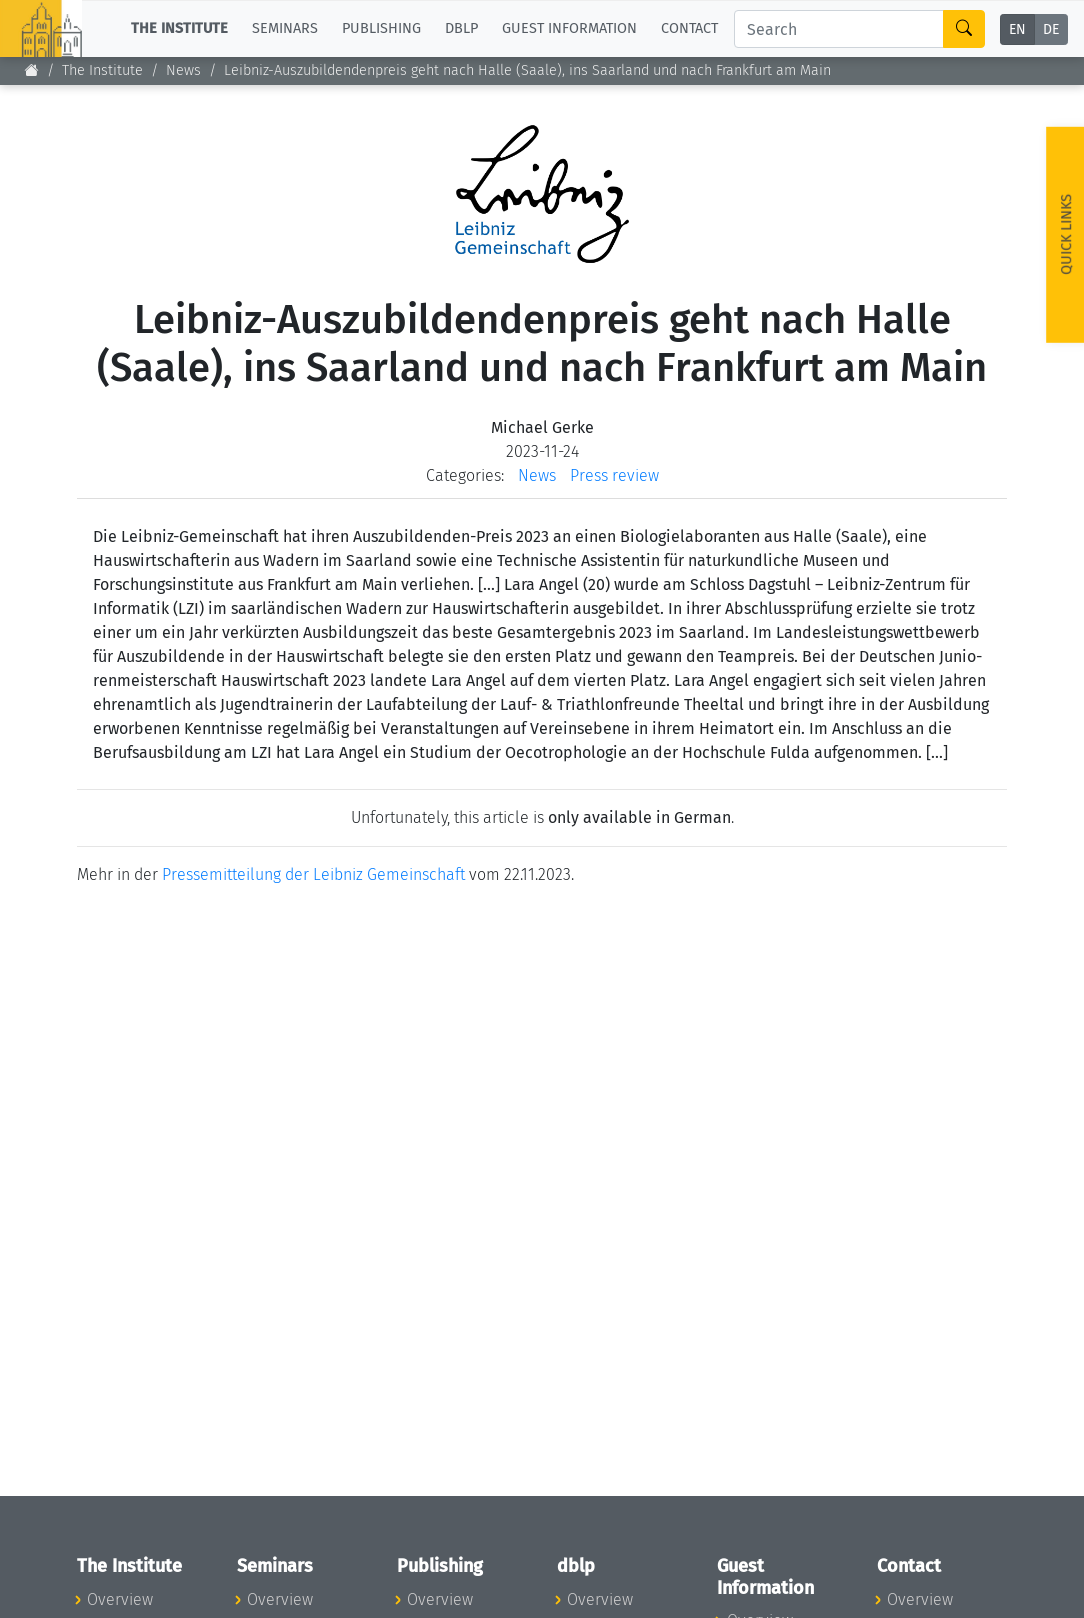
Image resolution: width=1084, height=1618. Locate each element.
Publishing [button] (381, 28)
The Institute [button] (179, 28)
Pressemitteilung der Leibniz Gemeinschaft (313, 874)
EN (1017, 29)
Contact (689, 28)
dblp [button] (461, 28)
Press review (614, 475)
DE (1051, 29)
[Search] (839, 29)
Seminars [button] (285, 28)
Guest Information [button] (569, 28)
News (183, 70)
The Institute (102, 70)
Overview (120, 1599)
